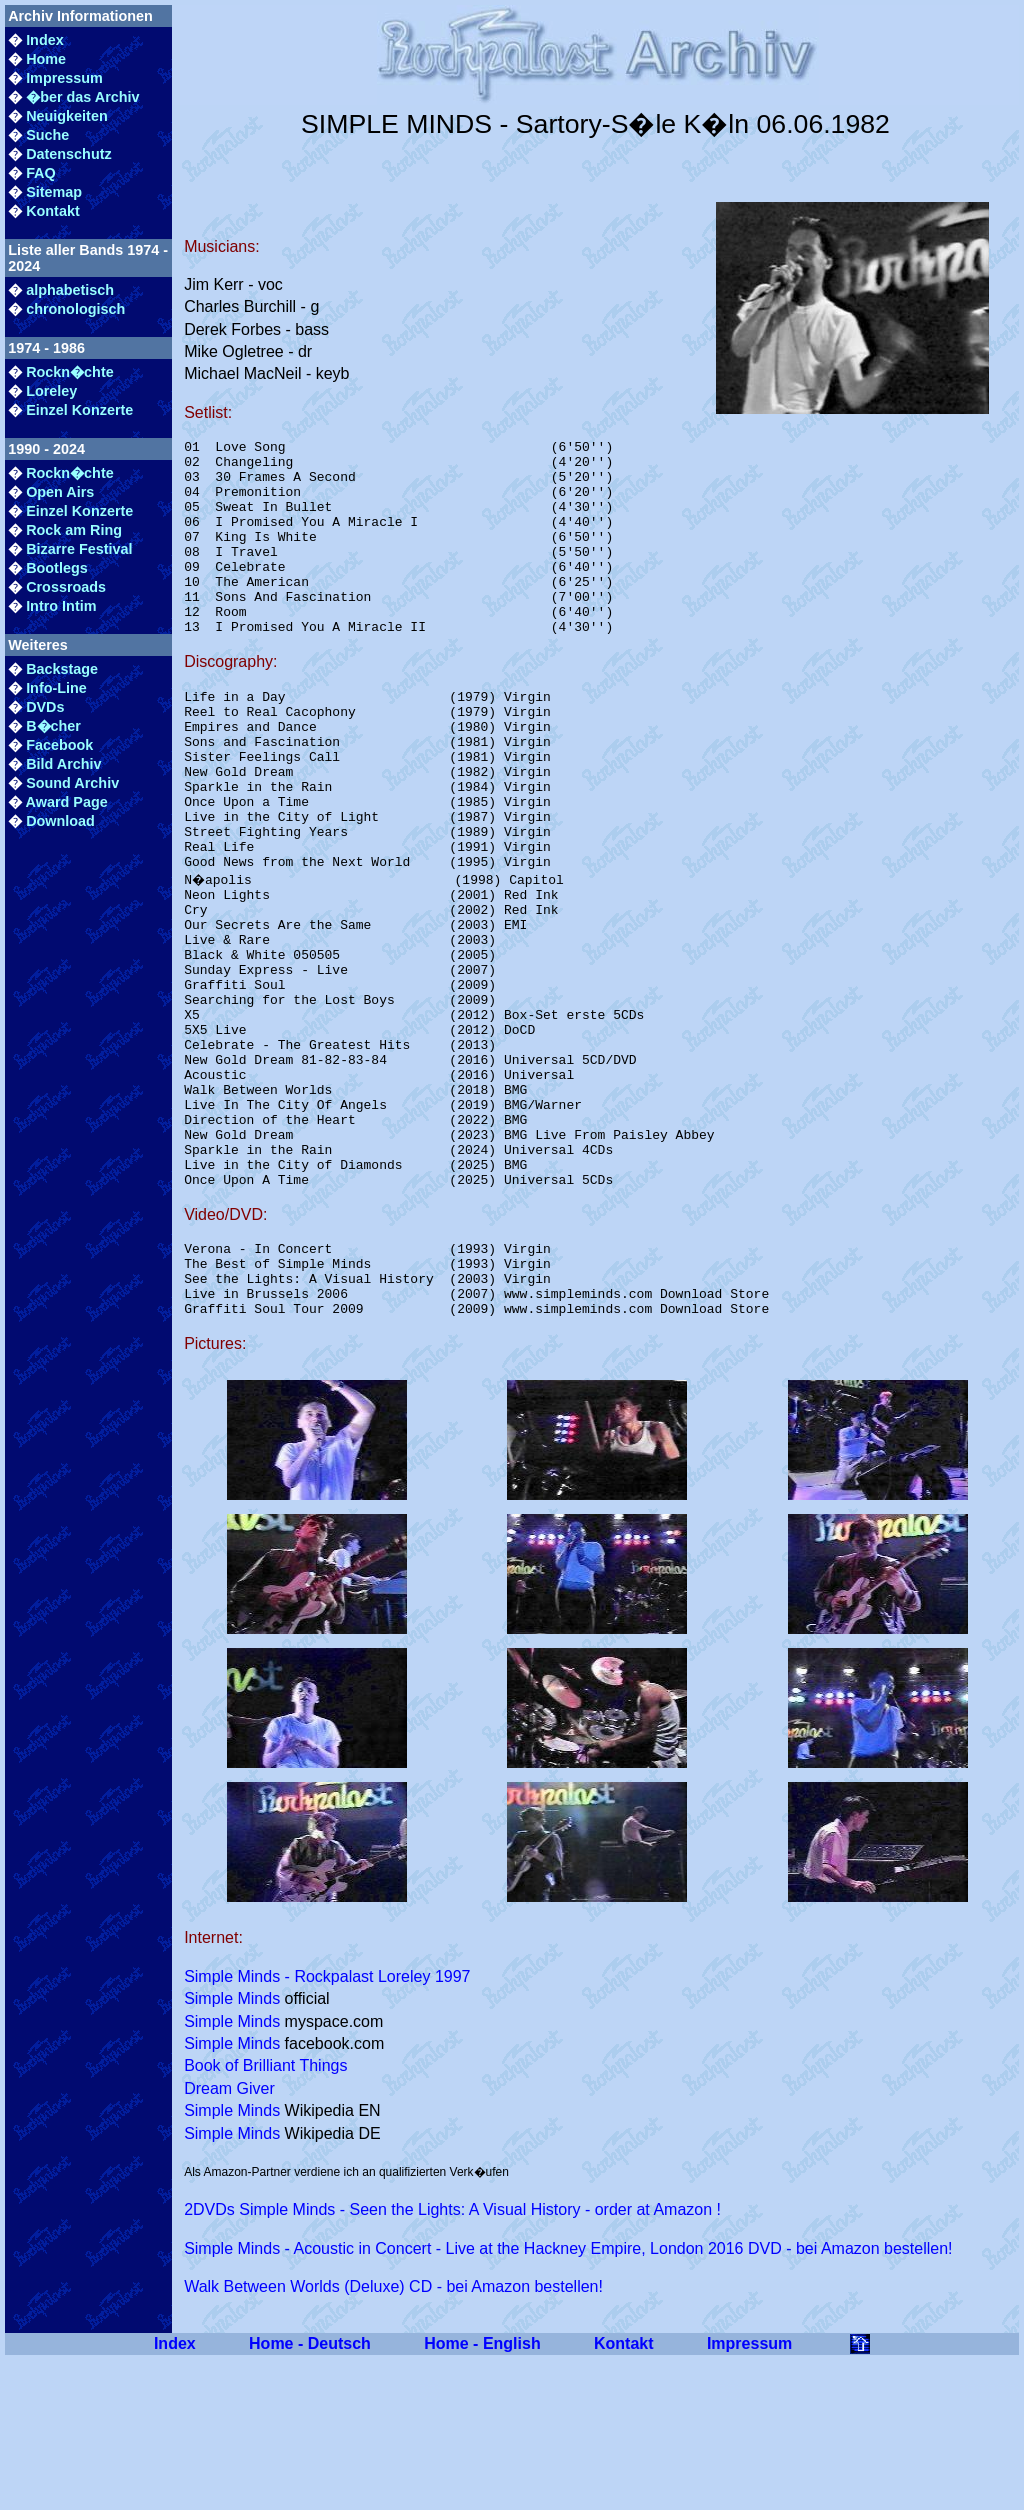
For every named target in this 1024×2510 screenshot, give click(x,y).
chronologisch (75, 309)
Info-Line (56, 688)
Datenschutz (69, 154)
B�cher (53, 726)
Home (46, 59)
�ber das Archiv (82, 97)
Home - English (482, 2493)
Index (45, 40)
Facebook (59, 745)
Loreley (51, 391)
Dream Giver (229, 2238)
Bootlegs (57, 568)
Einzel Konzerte (79, 410)
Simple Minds (232, 2148)
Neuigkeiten (67, 116)
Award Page (67, 802)
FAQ (41, 173)
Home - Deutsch (310, 2493)
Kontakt (53, 211)
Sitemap (54, 192)
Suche (47, 135)
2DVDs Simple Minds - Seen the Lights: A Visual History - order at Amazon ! (452, 2359)
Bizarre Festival (79, 549)
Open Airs (60, 492)
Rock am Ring (74, 530)
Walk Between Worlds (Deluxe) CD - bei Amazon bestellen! (393, 2436)
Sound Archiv (72, 783)
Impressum (64, 78)
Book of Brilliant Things (265, 2215)
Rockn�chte (70, 372)
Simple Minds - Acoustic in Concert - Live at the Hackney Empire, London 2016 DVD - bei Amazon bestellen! (568, 2398)
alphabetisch (70, 290)
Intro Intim (61, 606)
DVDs (45, 707)
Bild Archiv (63, 764)
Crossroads (66, 587)
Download (60, 821)
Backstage (62, 669)
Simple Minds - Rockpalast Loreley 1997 (327, 2126)
